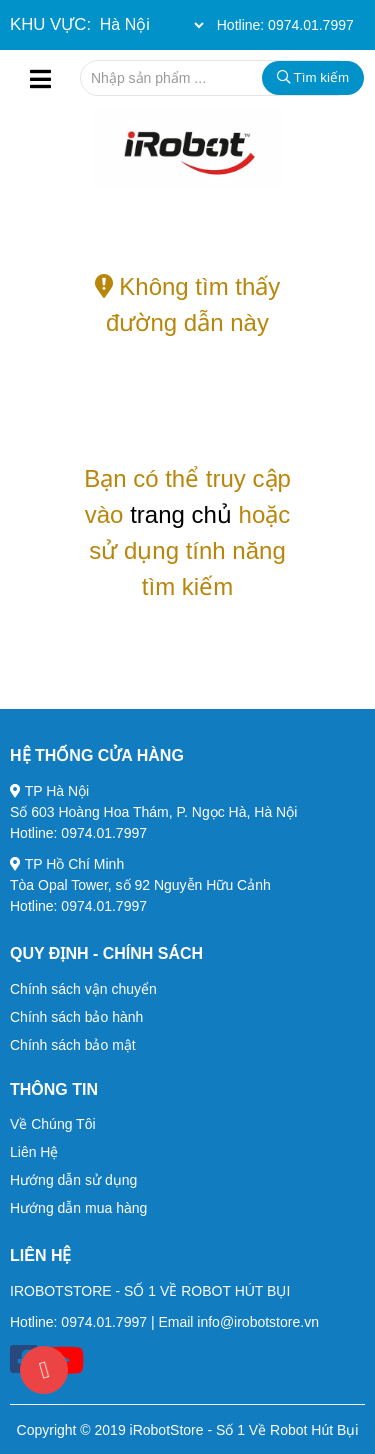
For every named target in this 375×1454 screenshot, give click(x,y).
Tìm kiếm (313, 77)
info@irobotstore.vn (258, 1322)
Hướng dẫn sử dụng (73, 1180)
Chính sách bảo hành (76, 1017)
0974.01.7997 (311, 25)
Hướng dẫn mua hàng (78, 1208)
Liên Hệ (34, 1152)
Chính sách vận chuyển (83, 989)
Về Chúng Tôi (53, 1124)
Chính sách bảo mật (73, 1045)
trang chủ (181, 514)
